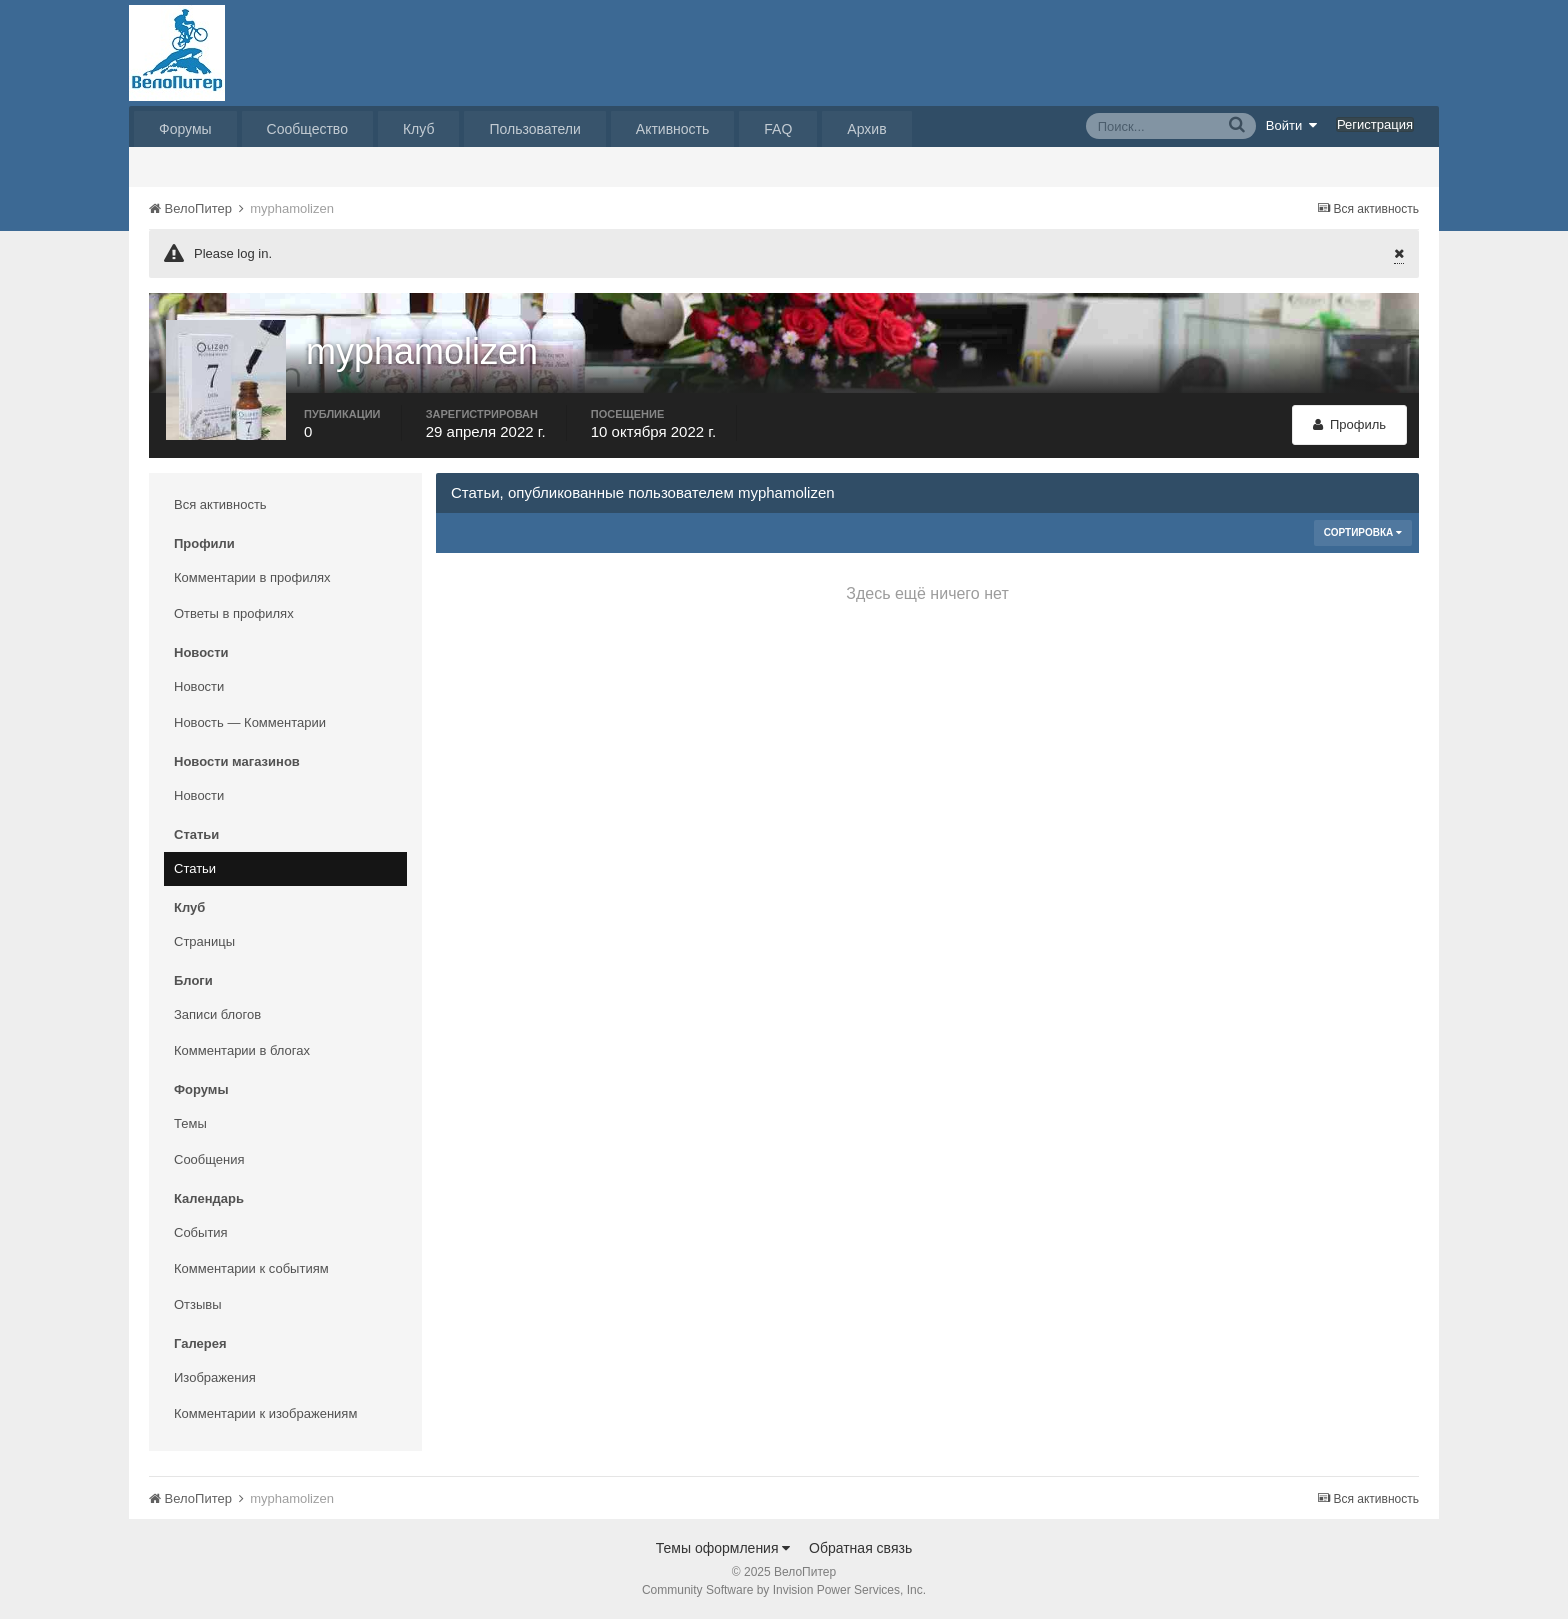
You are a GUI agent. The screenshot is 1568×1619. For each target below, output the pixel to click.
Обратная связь (860, 1548)
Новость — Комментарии (250, 722)
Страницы (204, 941)
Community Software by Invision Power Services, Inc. (784, 1590)
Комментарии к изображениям (265, 1413)
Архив (866, 129)
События (201, 1232)
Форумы (185, 129)
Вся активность (220, 504)
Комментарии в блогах (242, 1050)
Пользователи (534, 129)
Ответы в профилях (234, 613)
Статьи (195, 868)
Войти (1292, 125)
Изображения (215, 1377)
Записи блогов (217, 1014)
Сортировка (1363, 532)
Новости (199, 686)
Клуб (419, 129)
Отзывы (198, 1304)
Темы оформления (723, 1548)
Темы (190, 1123)
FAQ (778, 129)
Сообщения (209, 1159)
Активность (673, 129)
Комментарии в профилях (252, 577)
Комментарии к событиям (251, 1268)
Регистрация (1375, 124)
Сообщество (307, 129)
